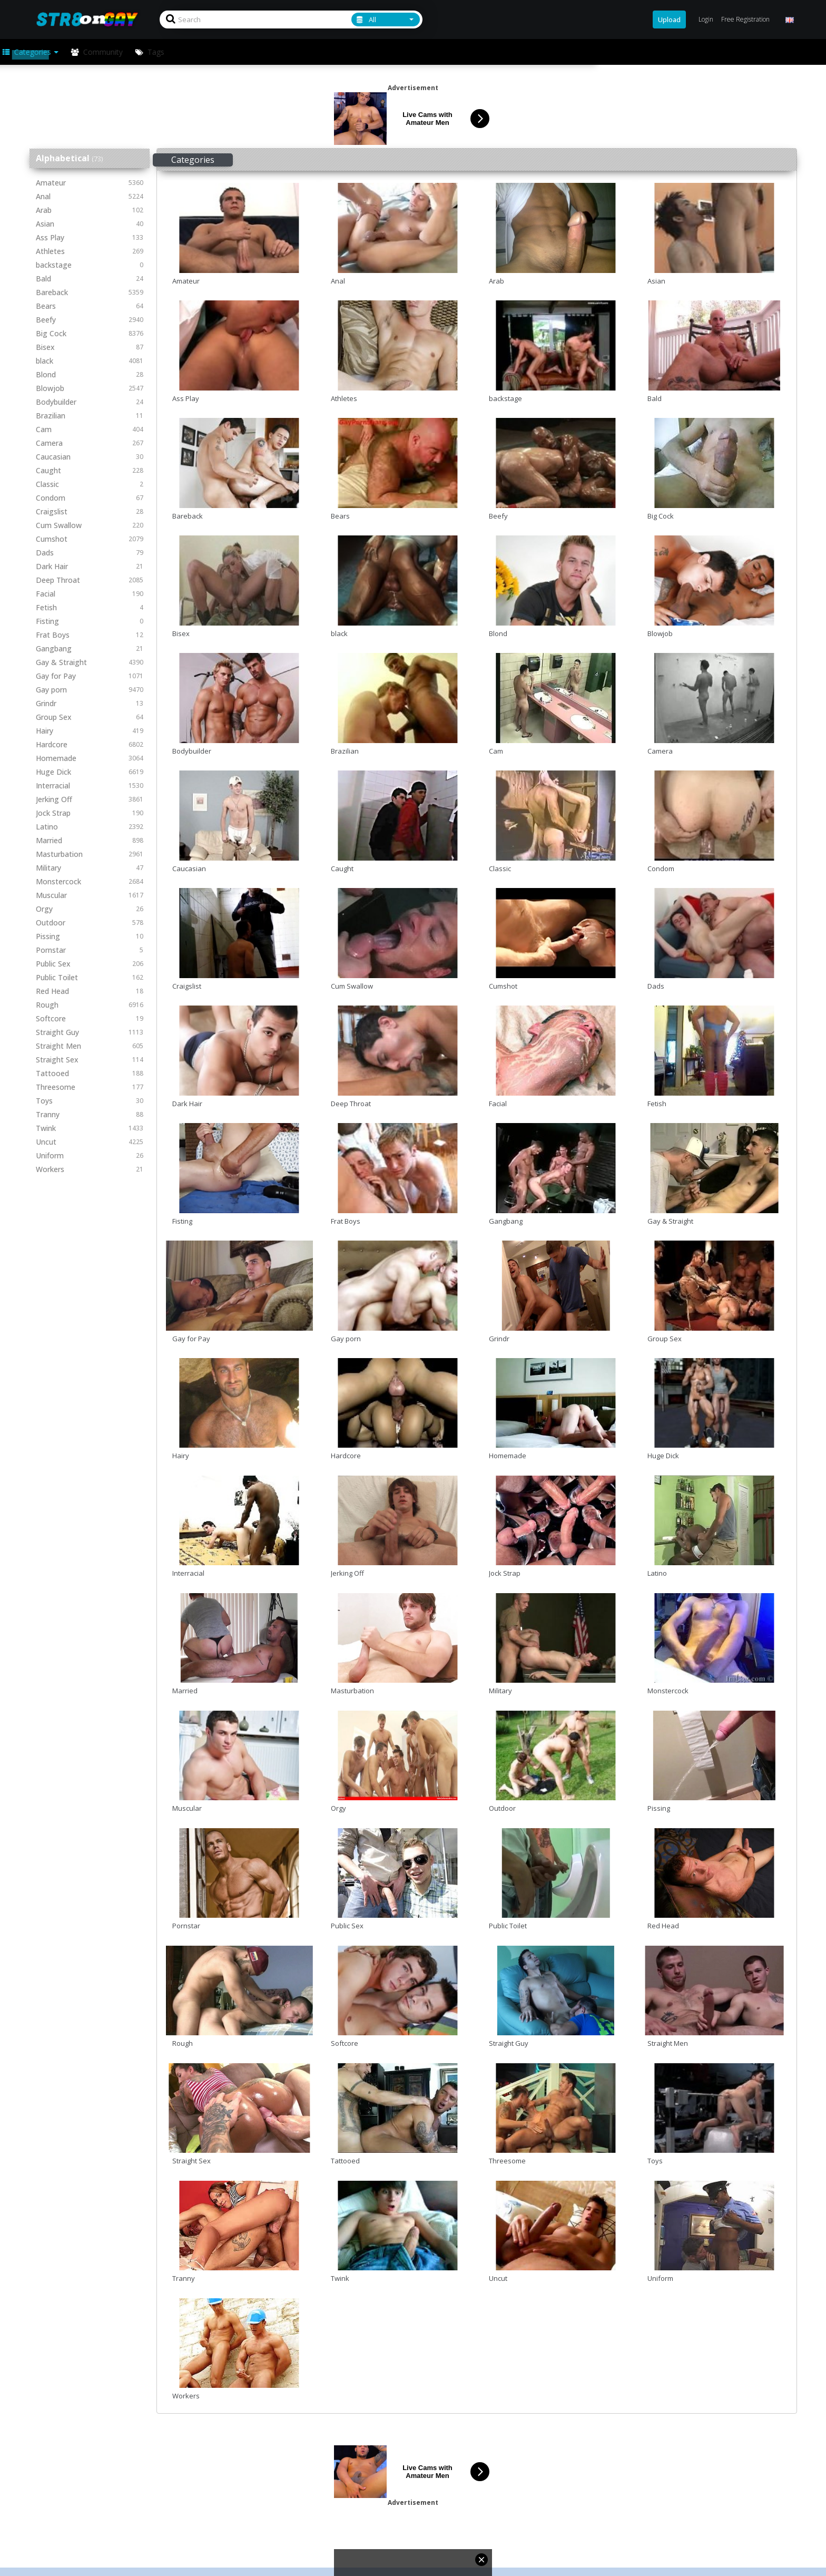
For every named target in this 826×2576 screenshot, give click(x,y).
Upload (669, 19)
